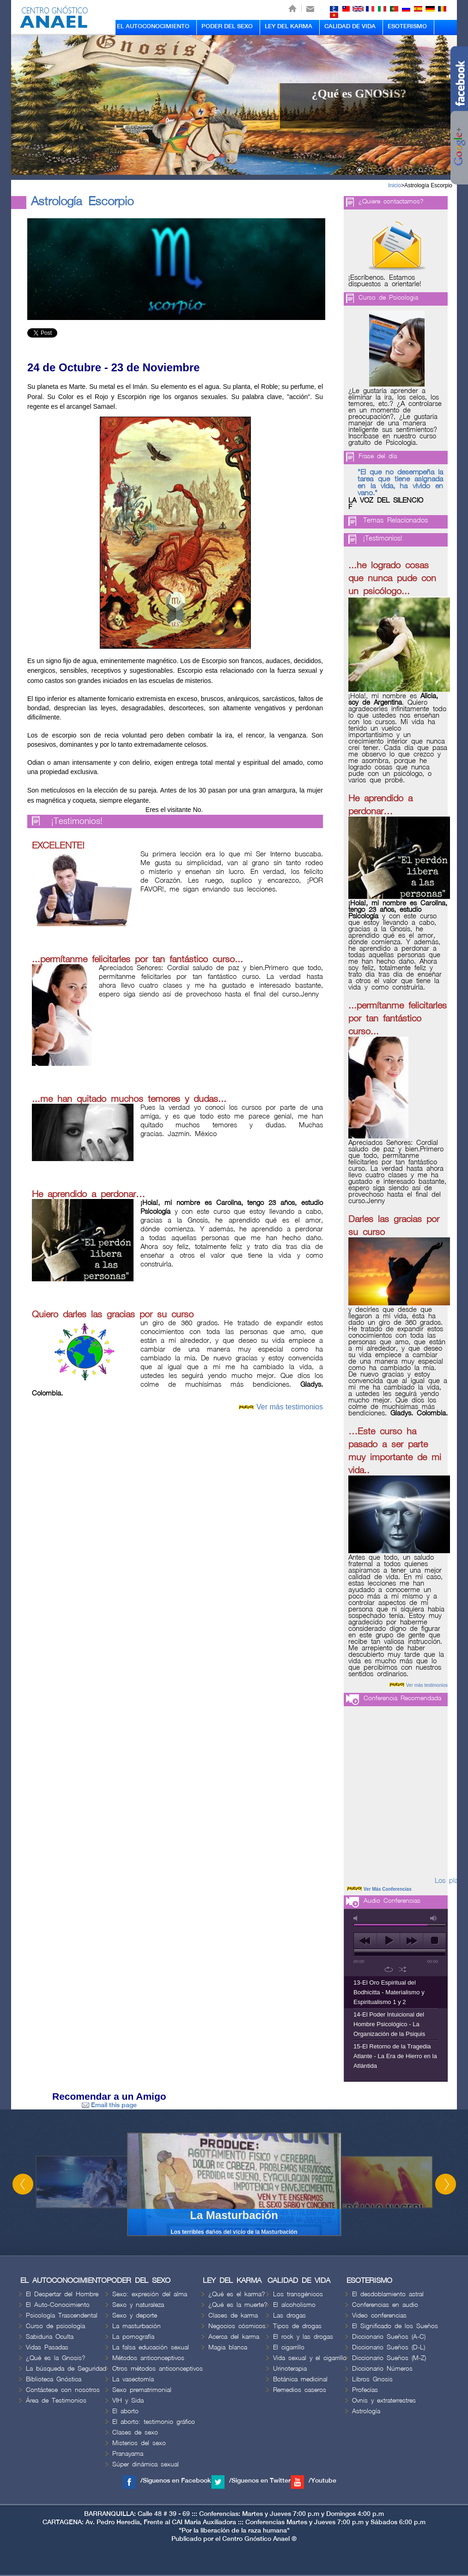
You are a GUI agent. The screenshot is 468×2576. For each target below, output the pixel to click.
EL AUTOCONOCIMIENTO (153, 26)
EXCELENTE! (58, 846)
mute (357, 1918)
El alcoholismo (294, 2305)
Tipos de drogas (297, 2326)
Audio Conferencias (392, 1901)
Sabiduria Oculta (49, 2337)
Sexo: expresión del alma (149, 2294)
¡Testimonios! (77, 821)
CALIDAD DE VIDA (350, 26)
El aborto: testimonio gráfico (153, 2422)
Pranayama (127, 2454)
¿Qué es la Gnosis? (55, 2358)
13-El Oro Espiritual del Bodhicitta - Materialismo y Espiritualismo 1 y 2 (389, 1992)
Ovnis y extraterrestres (384, 2401)
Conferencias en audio (385, 2305)
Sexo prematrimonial (141, 2390)
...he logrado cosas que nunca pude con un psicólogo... (392, 578)
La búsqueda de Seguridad (66, 2369)
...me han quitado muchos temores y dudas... (129, 1099)
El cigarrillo (288, 2347)
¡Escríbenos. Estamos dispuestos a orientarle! (384, 281)
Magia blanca (227, 2347)
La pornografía (133, 2337)
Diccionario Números (382, 2369)
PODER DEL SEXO (227, 26)
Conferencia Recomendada (402, 1698)
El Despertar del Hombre (62, 2294)
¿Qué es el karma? (236, 2294)
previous (365, 1941)
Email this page (109, 2105)
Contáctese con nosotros (63, 2390)
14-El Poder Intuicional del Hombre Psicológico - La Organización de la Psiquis (389, 2024)
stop (434, 1941)
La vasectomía (133, 2379)
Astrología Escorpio (428, 185)
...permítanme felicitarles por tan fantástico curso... (137, 959)
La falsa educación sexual (150, 2347)
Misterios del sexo (139, 2443)
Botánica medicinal (300, 2379)
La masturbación (136, 2326)
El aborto (125, 2411)
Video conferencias (379, 2315)
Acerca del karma (233, 2337)
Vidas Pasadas (47, 2347)
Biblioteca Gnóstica (53, 2379)
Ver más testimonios (289, 1407)
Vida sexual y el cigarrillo (309, 2358)
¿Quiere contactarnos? (391, 201)
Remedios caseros (299, 2390)
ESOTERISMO (407, 26)
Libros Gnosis (372, 2379)
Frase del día (378, 456)
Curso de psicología (55, 2326)
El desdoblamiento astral (388, 2294)
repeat (389, 1969)
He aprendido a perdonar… (88, 1194)
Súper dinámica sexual (145, 2464)
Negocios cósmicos (237, 2326)
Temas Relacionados (395, 520)
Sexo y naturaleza (138, 2305)
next (411, 1941)
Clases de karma (233, 2315)
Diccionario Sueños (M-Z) (389, 2358)
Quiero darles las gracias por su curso (113, 1314)
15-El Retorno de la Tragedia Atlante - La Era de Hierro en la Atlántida (395, 2056)
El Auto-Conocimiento (58, 2305)
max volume (434, 1918)
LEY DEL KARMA (288, 26)
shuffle (402, 1969)
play (388, 1941)
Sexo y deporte (134, 2315)
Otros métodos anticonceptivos (157, 2369)
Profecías (365, 2390)
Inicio (394, 185)
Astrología (366, 2411)
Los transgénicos (298, 2294)
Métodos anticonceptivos (148, 2358)
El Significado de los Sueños (395, 2326)
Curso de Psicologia (388, 298)
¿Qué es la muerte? (237, 2305)
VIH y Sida (128, 2401)
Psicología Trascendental (61, 2315)
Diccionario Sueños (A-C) (388, 2337)
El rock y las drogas (303, 2337)
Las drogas (289, 2315)
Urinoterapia (290, 2369)
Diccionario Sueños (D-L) (388, 2347)
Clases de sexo (135, 2432)
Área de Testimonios (56, 2401)
